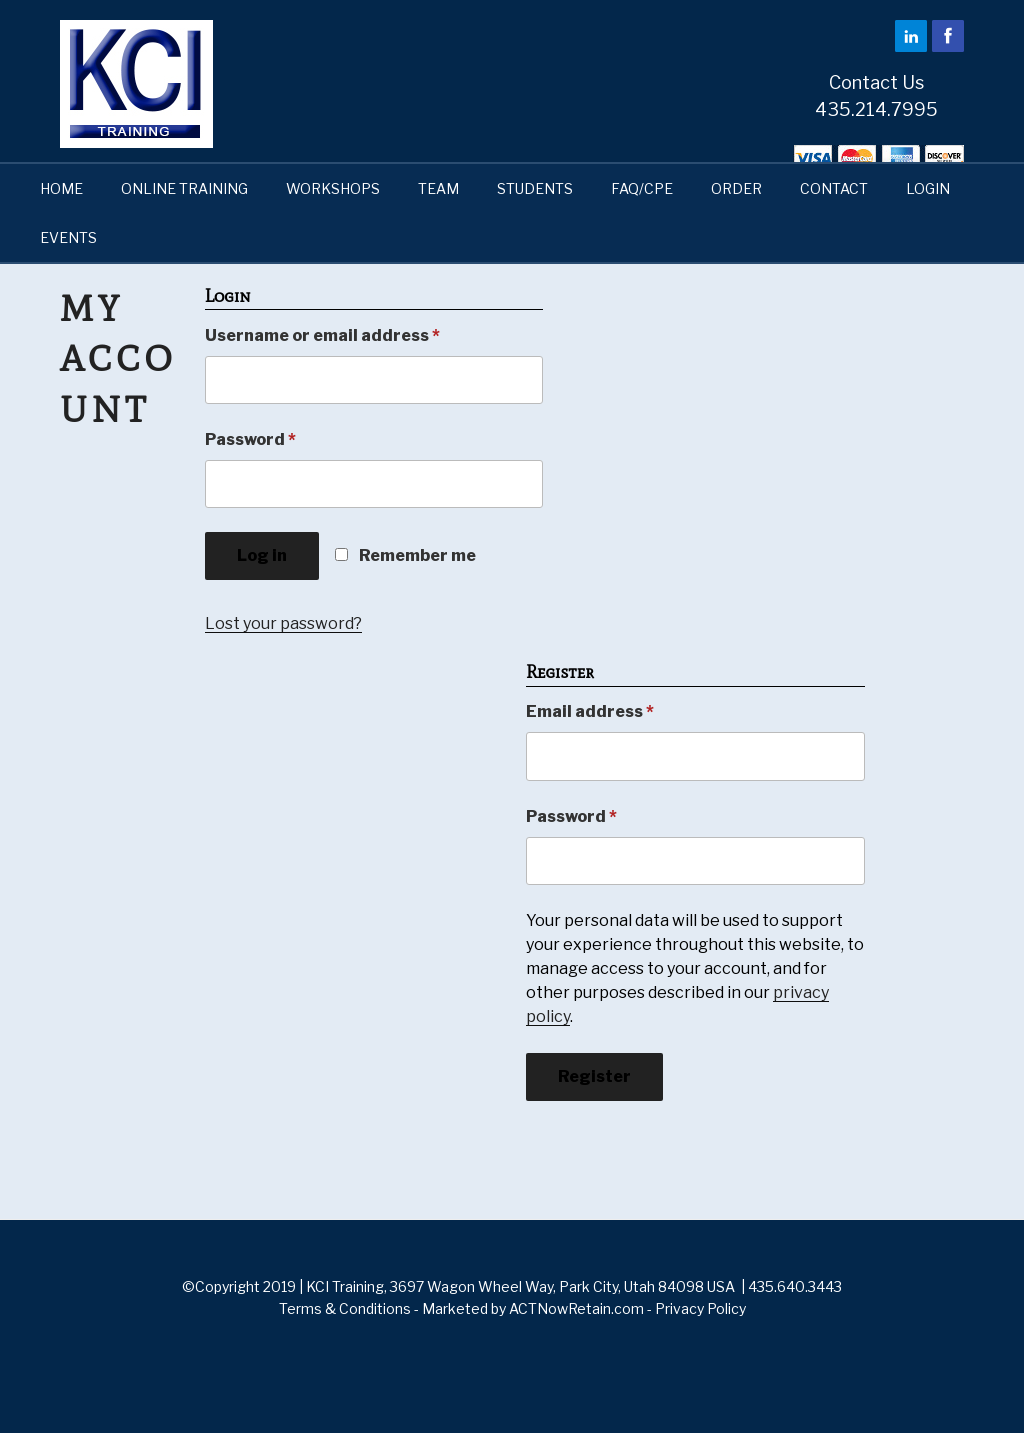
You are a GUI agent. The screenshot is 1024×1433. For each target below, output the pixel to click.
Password (250, 439)
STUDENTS (535, 188)
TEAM (438, 188)
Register (594, 1076)
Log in (262, 555)
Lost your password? (283, 623)
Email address (590, 711)
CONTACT (834, 188)
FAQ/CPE (642, 188)
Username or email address (322, 335)
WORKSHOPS (333, 188)
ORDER (736, 188)
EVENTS (68, 237)
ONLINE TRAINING (184, 188)
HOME (61, 188)
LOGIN (928, 188)
